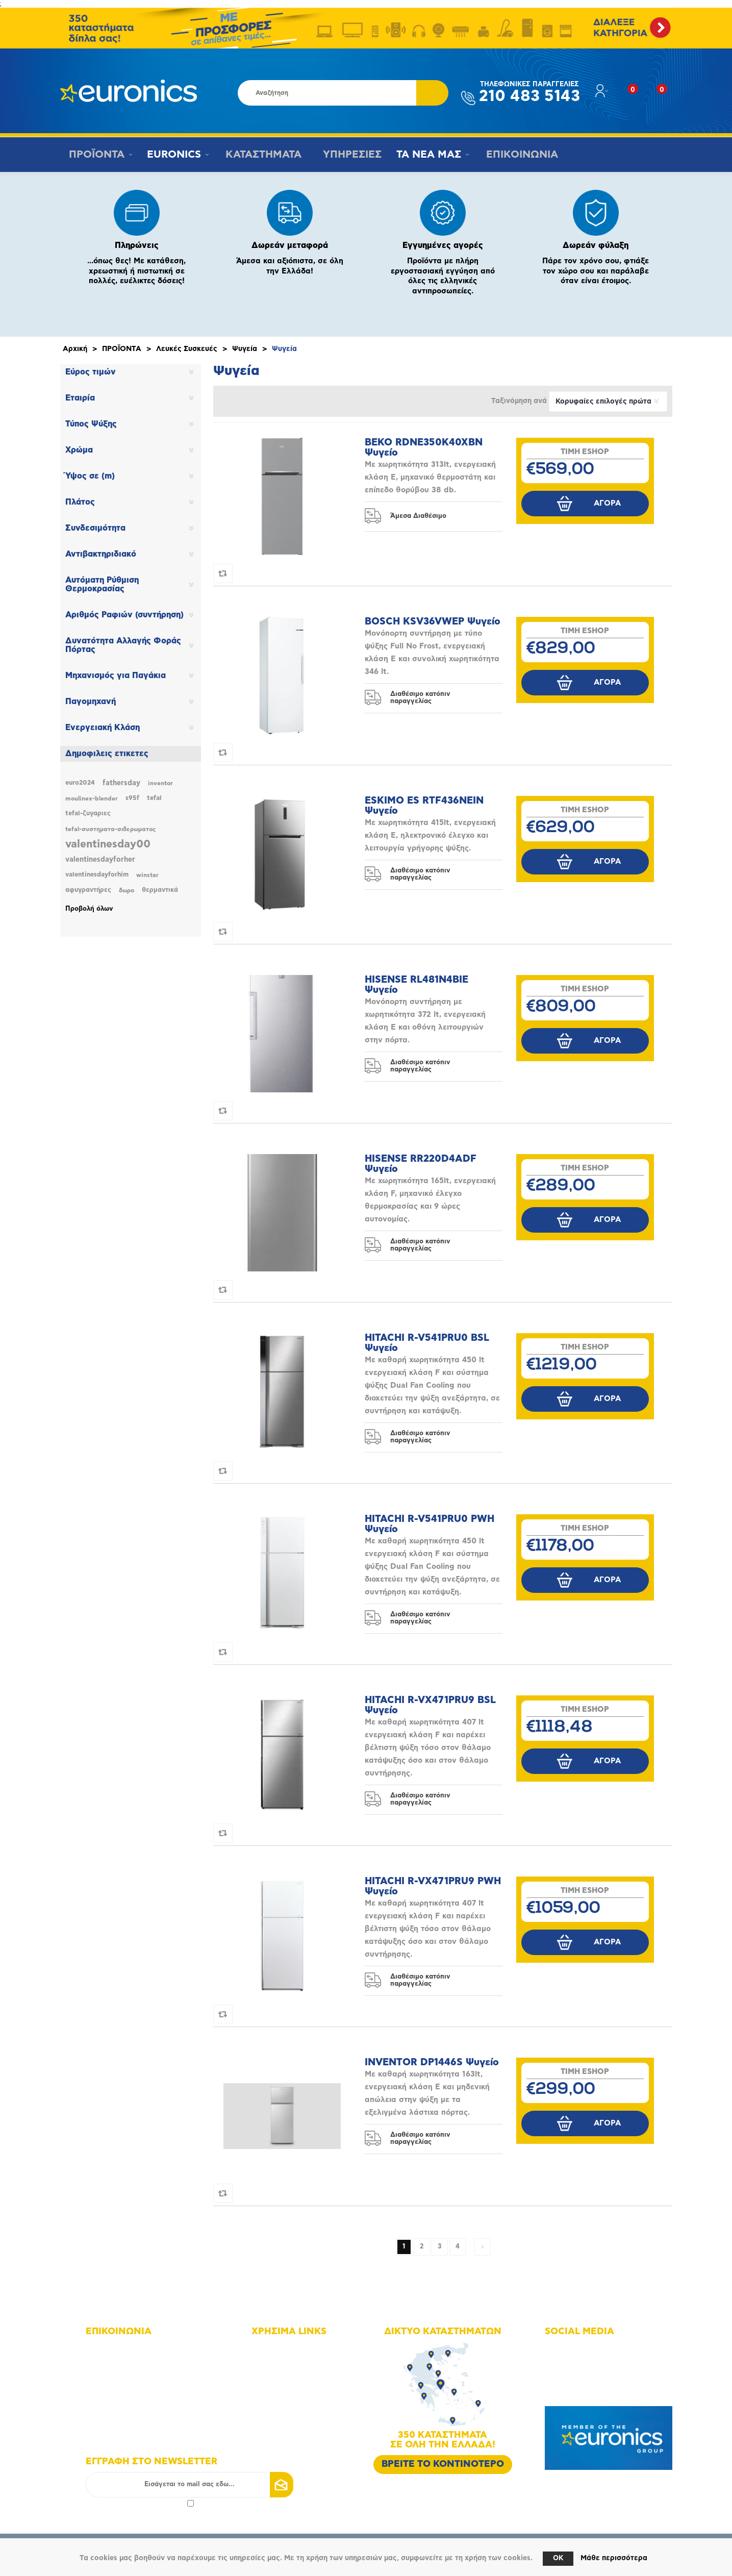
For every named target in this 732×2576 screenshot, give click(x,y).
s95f (132, 798)
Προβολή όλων (89, 909)
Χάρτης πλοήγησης (294, 2348)
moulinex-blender (91, 798)
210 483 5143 (529, 92)
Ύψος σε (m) (90, 476)
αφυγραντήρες (88, 890)
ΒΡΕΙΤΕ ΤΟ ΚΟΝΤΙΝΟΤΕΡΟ (443, 2464)
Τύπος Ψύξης (91, 424)
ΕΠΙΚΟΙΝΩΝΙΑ (517, 154)
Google (569, 2391)
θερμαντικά (160, 890)
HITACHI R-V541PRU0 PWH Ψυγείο (429, 1524)
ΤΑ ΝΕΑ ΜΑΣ (425, 154)
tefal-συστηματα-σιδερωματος (110, 829)
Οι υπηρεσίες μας (292, 2391)
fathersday (121, 783)
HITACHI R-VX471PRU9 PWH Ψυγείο (433, 1886)
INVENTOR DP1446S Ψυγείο (432, 2062)
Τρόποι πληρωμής (292, 2406)
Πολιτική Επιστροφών (299, 2434)
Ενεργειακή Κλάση (102, 727)
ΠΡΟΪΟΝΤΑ (95, 154)
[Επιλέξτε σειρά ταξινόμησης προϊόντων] (608, 401)
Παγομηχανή (90, 701)
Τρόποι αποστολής (293, 2420)
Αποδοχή (140, 2503)
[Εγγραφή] (189, 2484)
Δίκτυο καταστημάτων (299, 2363)
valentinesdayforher (100, 859)
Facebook (573, 2348)
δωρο (126, 890)
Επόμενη (482, 2247)
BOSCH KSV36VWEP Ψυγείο (432, 622)
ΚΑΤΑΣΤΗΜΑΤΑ (261, 154)
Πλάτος (80, 502)
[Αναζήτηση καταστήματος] (327, 93)
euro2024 (80, 783)
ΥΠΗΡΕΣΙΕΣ (348, 154)
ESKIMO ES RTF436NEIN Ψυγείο (424, 806)
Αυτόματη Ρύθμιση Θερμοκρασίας (102, 584)
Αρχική (75, 349)
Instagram (573, 2363)
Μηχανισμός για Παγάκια (115, 675)
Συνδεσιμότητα (95, 528)
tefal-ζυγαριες (88, 813)
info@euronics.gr (126, 2391)
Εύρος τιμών (90, 372)
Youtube (571, 2377)
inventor (160, 783)
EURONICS (173, 154)
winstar (147, 875)
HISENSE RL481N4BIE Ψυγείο (416, 985)
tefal (154, 798)
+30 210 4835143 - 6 (131, 2363)
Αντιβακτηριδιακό (100, 554)
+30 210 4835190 (126, 2377)
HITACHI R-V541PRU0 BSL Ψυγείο (427, 1343)
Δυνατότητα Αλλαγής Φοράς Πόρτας (123, 645)
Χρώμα (79, 450)
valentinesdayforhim (97, 874)
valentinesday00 (107, 844)
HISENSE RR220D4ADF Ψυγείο (420, 1164)
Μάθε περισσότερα (613, 2558)
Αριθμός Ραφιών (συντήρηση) (124, 615)
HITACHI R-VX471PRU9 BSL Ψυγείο (430, 1705)
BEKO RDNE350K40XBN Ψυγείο (424, 448)
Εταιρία (80, 398)
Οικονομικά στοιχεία (297, 2377)
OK (558, 2558)
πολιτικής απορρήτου (151, 2503)
